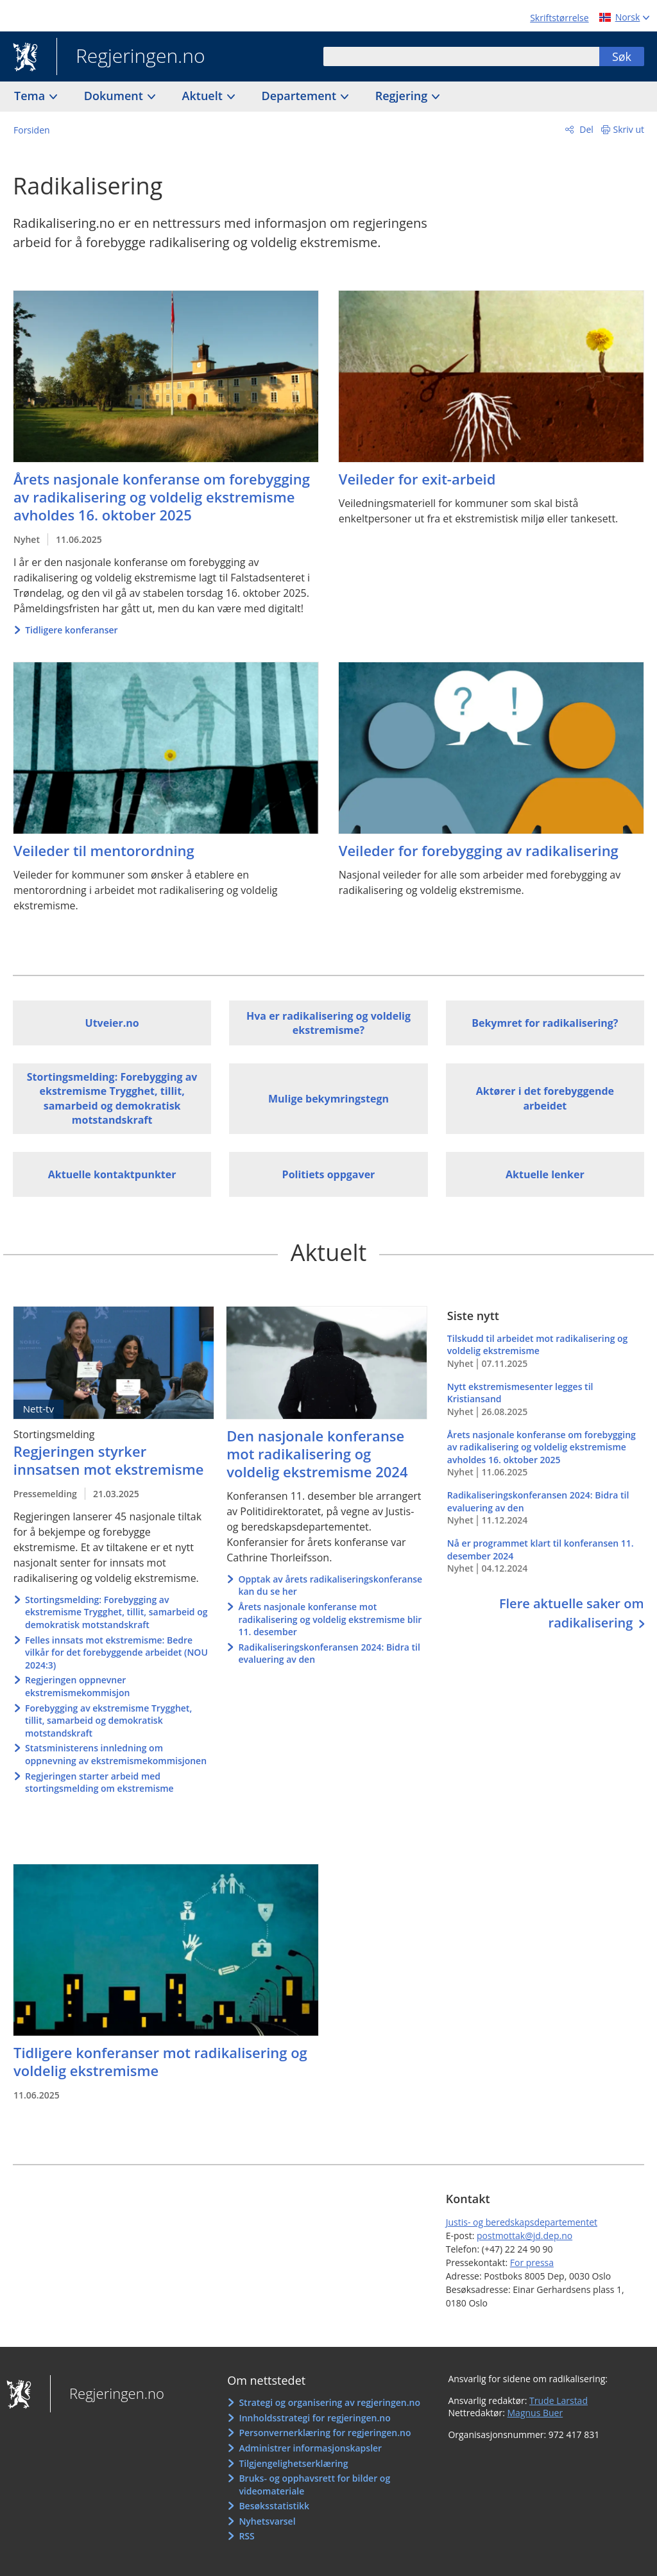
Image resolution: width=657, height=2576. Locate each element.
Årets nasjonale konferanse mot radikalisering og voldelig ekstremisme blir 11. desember (330, 1619)
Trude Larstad (558, 2400)
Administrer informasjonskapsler (310, 2448)
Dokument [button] (115, 95)
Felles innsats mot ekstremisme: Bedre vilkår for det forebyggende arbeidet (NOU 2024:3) (116, 1652)
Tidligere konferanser (71, 630)
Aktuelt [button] (204, 95)
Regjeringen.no (130, 57)
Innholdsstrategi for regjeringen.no (314, 2418)
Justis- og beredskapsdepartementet (521, 2222)
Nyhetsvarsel (267, 2521)
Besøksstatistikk (274, 2506)
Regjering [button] (403, 95)
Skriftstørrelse (559, 18)
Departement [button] (300, 95)
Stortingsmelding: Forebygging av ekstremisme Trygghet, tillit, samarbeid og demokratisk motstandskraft (112, 1098)
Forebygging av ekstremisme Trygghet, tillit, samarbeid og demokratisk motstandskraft (108, 1720)
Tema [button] (31, 95)
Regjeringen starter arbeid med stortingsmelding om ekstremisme (99, 1782)
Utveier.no (112, 1023)
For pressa (532, 2262)
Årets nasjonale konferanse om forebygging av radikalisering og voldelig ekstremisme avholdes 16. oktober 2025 (545, 1454)
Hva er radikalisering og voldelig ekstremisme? (328, 1023)
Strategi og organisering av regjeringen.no (329, 2402)
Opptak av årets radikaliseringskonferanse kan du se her (330, 1585)
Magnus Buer (535, 2413)
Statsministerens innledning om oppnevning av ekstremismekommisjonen (116, 1754)
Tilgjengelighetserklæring (293, 2463)
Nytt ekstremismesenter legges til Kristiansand (545, 1399)
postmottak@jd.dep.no (524, 2235)
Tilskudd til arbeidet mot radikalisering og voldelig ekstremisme (545, 1351)
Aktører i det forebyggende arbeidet (545, 1098)
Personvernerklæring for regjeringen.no (325, 2432)
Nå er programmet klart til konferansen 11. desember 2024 (545, 1556)
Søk (621, 56)
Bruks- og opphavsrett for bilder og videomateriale (314, 2484)
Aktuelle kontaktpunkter (112, 1174)
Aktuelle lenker (545, 1174)
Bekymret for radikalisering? (545, 1023)
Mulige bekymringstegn (328, 1099)
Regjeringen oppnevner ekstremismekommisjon (77, 1686)
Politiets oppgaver (328, 1174)
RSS (246, 2536)
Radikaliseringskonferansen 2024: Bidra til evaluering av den (329, 1653)
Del (585, 129)
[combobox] (461, 56)
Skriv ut (629, 129)
